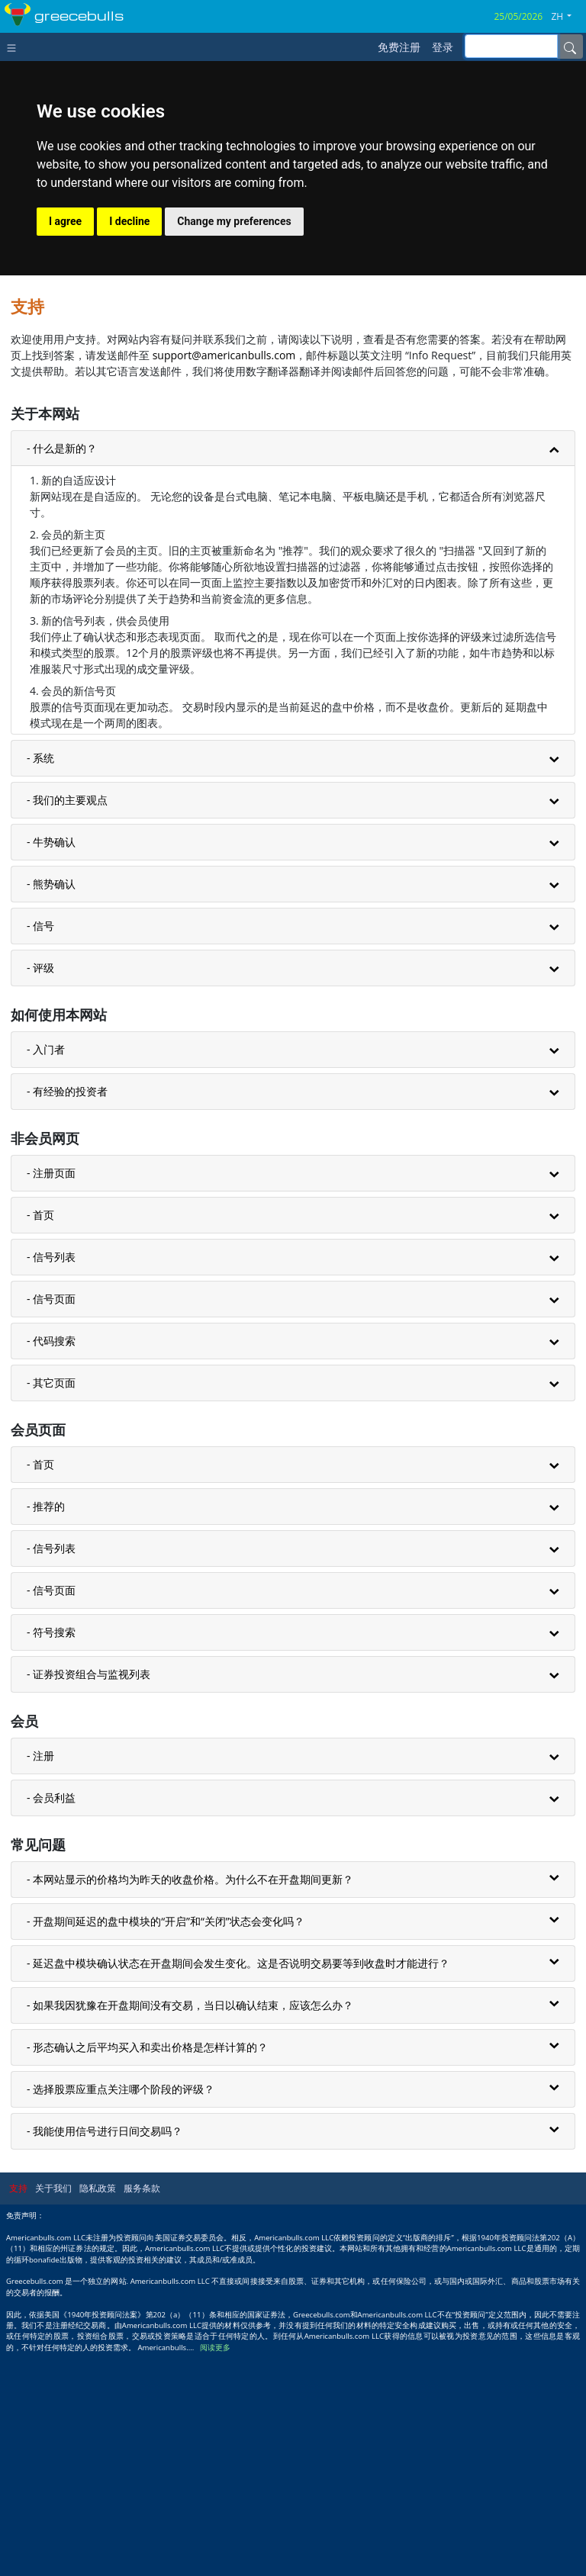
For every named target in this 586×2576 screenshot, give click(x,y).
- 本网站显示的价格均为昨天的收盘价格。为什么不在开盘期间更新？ (190, 2100)
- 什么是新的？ (62, 669)
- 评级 (40, 1189)
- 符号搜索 (51, 1853)
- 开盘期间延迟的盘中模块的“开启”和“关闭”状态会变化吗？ (165, 2142)
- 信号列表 (51, 1478)
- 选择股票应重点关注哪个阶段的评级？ (120, 2310)
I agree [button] (65, 442)
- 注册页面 (51, 1394)
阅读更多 (215, 2569)
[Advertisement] (293, 314)
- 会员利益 (51, 2019)
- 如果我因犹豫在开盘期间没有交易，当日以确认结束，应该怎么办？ (190, 2226)
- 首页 (40, 1436)
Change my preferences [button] (234, 442)
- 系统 (40, 979)
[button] (567, 17)
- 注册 (40, 1977)
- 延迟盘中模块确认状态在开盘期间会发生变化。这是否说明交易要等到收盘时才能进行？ (238, 2184)
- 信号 (40, 1147)
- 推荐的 (46, 1727)
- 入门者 (46, 1270)
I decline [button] (129, 442)
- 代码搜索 (51, 1562)
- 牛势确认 (51, 1063)
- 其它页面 (51, 1604)
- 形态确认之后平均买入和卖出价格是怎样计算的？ (147, 2268)
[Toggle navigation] (15, 46)
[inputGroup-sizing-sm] (511, 46)
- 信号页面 (51, 1520)
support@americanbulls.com (224, 576)
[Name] (570, 46)
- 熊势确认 (51, 1105)
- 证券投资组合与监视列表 (88, 1895)
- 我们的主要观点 (67, 1021)
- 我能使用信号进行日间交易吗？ (104, 2352)
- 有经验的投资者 (67, 1312)
